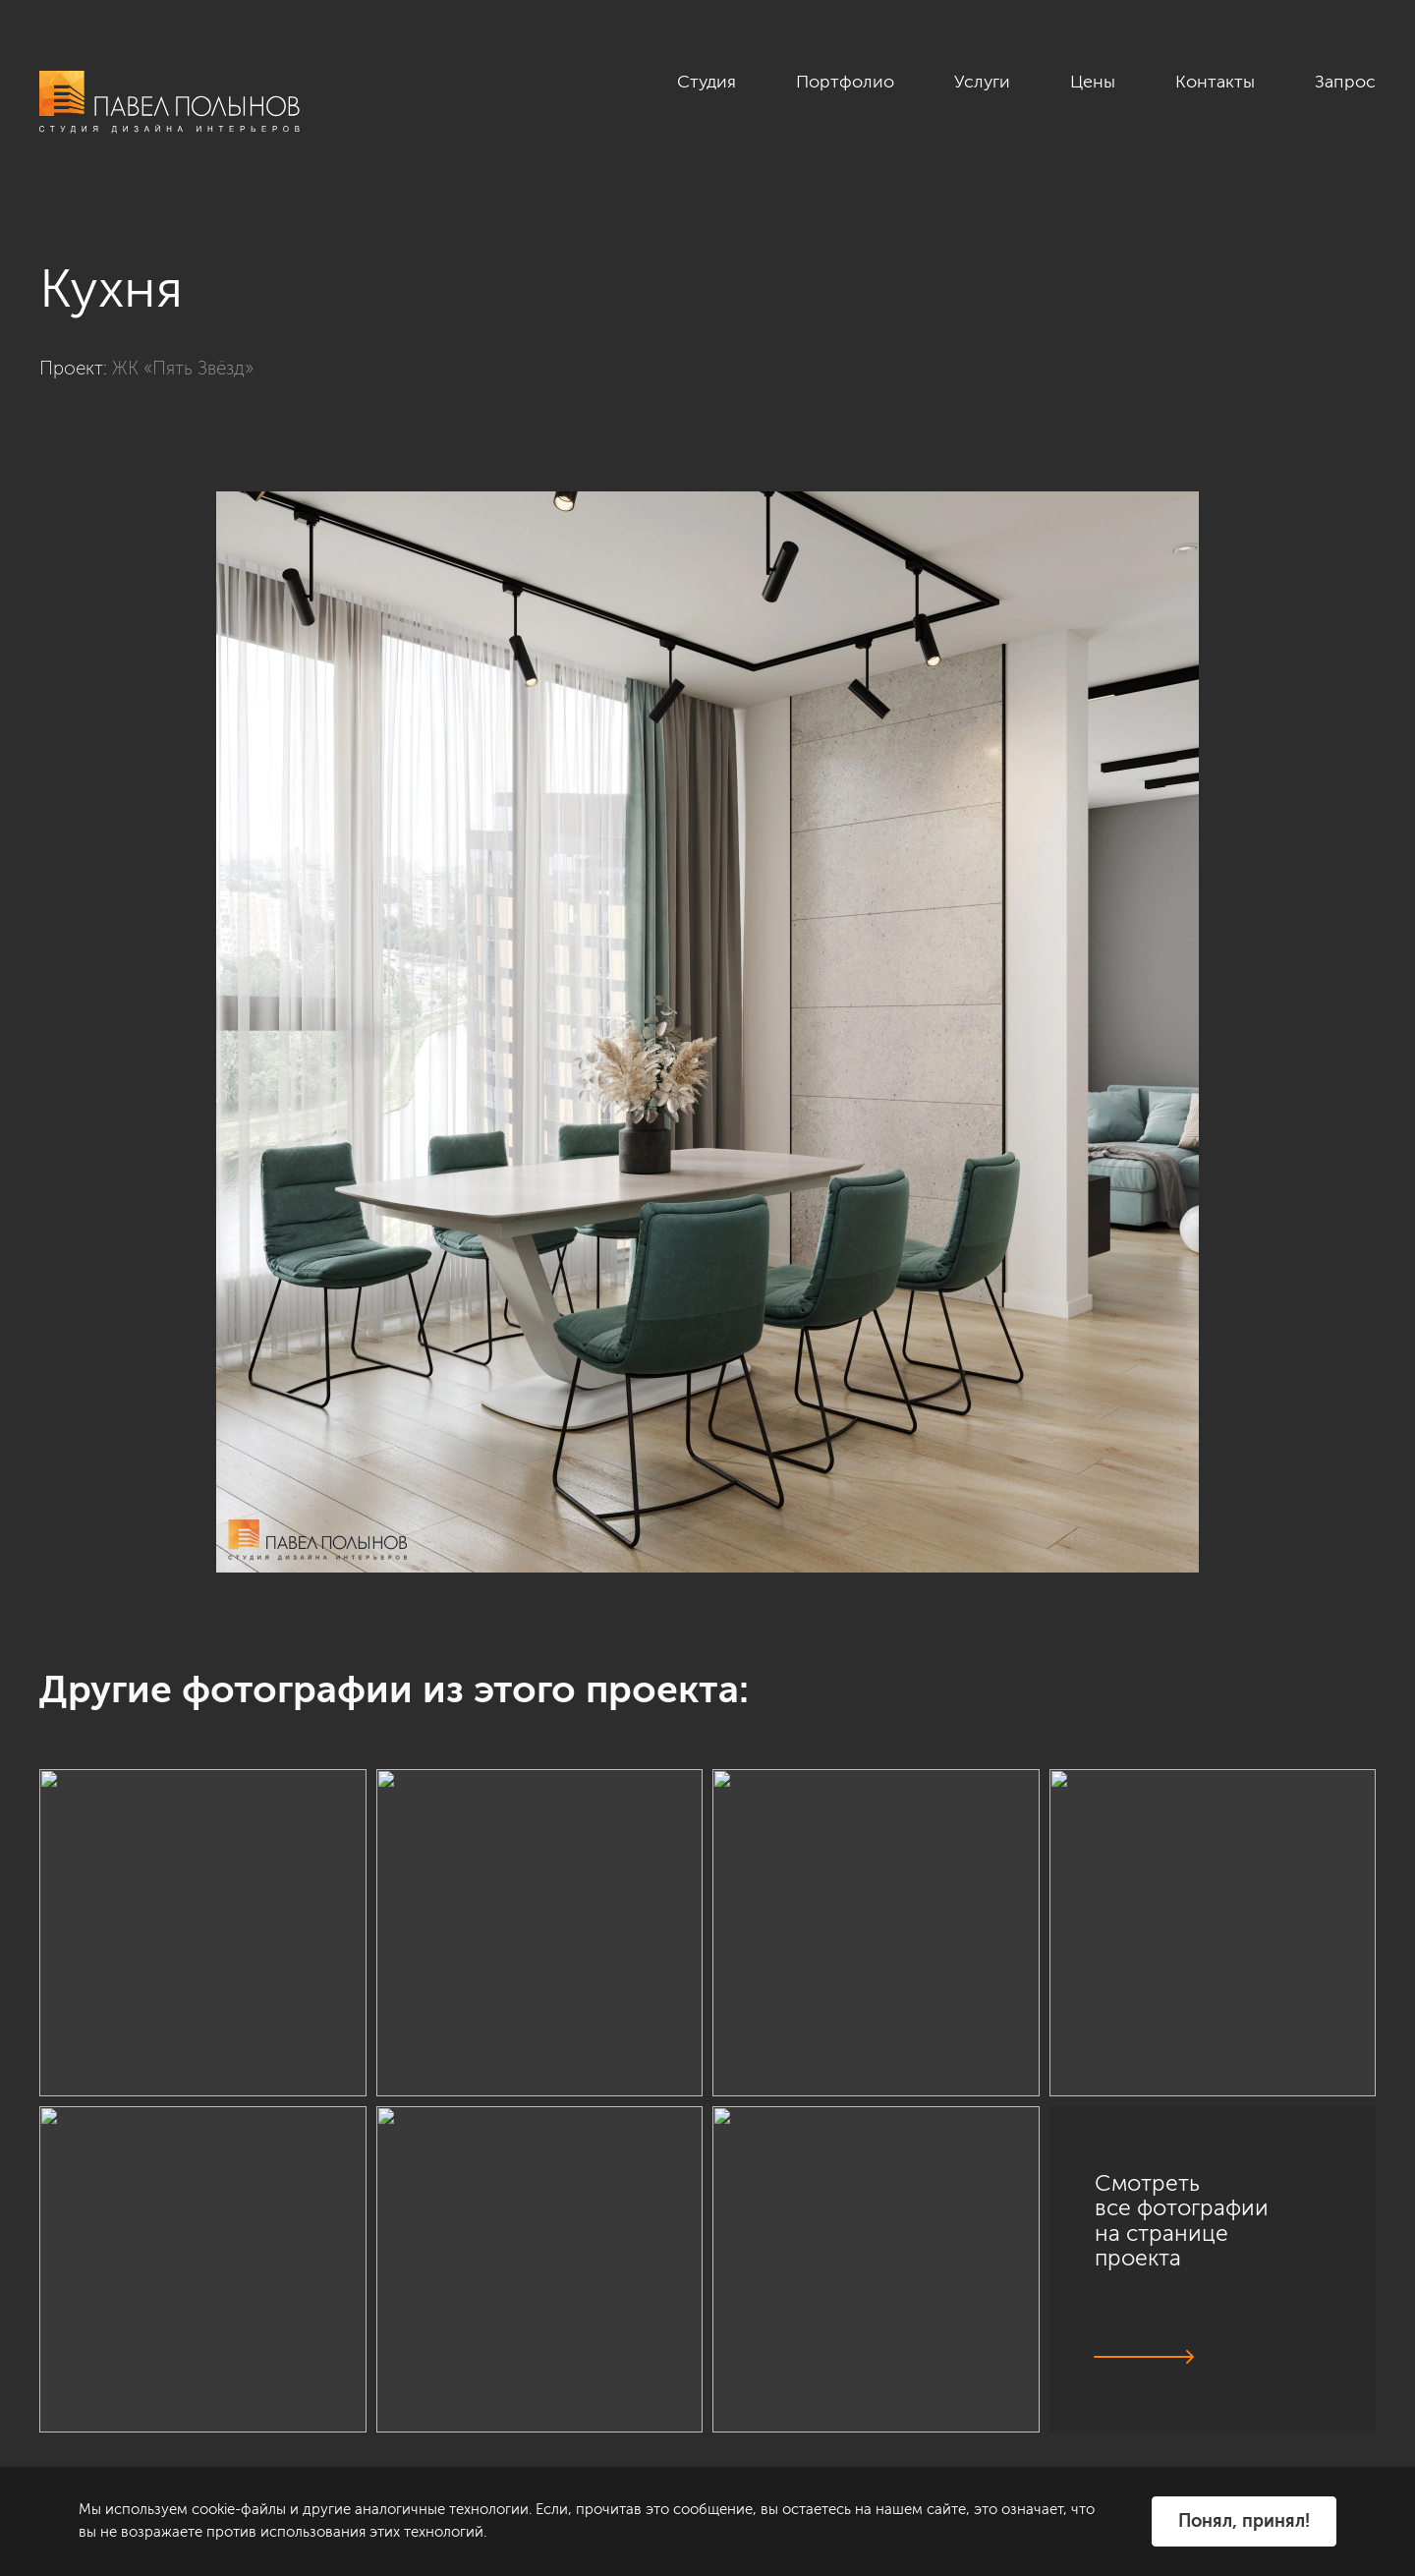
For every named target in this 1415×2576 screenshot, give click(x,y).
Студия (706, 81)
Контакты (1215, 81)
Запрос (1345, 81)
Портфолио (845, 81)
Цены (1092, 81)
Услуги (982, 81)
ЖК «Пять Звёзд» (183, 368)
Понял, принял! (1244, 2521)
